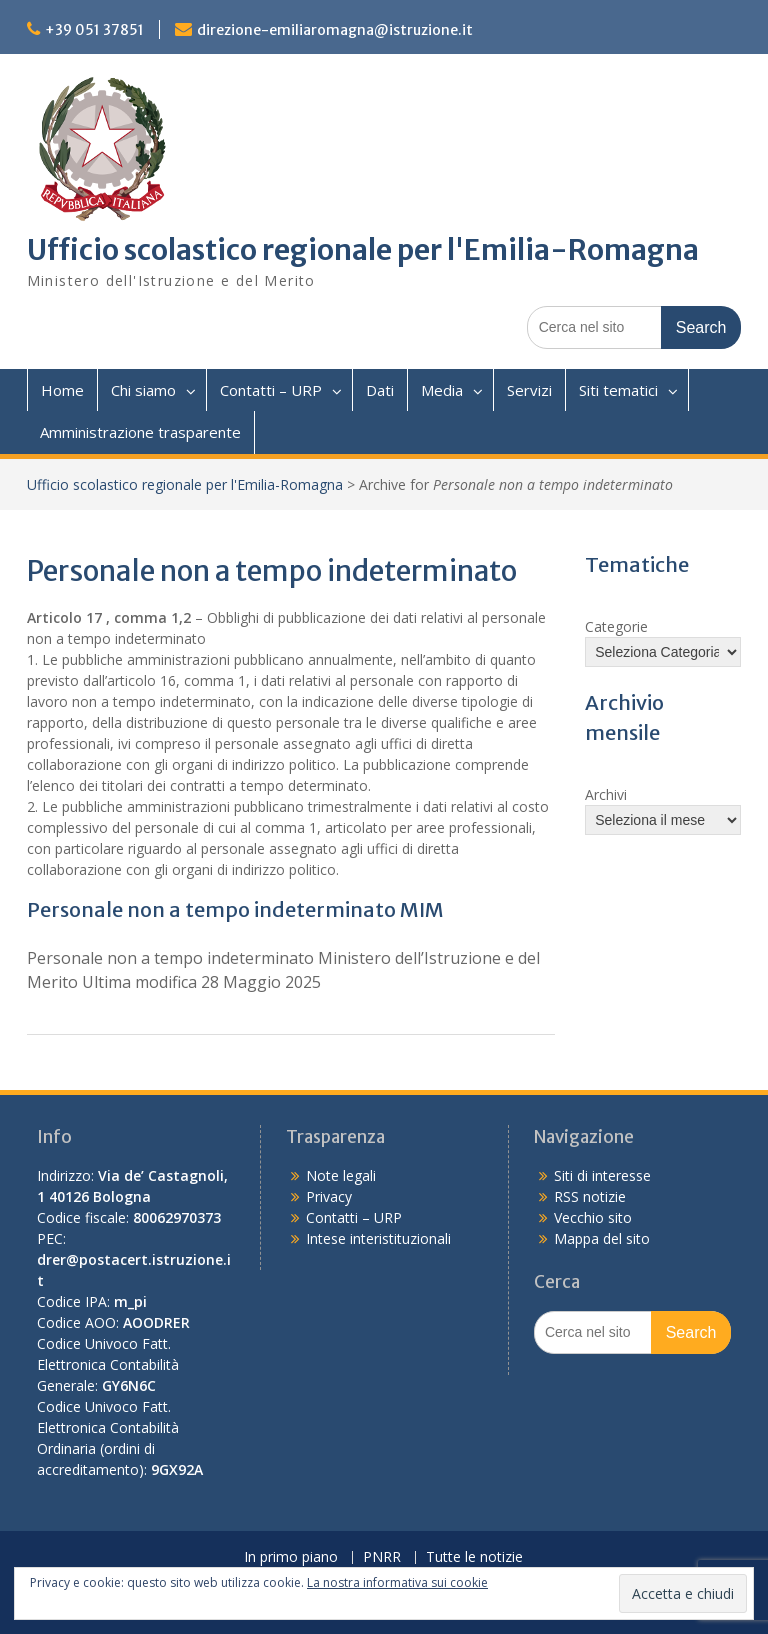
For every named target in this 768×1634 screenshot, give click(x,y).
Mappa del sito (602, 1238)
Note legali (341, 1175)
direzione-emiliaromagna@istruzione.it (335, 30)
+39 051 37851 (94, 30)
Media (442, 390)
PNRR (382, 1557)
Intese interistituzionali (378, 1238)
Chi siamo (143, 390)
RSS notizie (590, 1196)
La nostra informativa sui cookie (397, 1582)
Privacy (329, 1196)
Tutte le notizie (474, 1557)
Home (62, 390)
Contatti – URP (271, 390)
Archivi (606, 794)
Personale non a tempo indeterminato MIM (235, 909)
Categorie (616, 626)
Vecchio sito (593, 1217)
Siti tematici (618, 390)
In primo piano (291, 1557)
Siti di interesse (602, 1175)
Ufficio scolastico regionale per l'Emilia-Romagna (363, 250)
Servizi (529, 390)
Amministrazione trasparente (140, 432)
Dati (380, 390)
